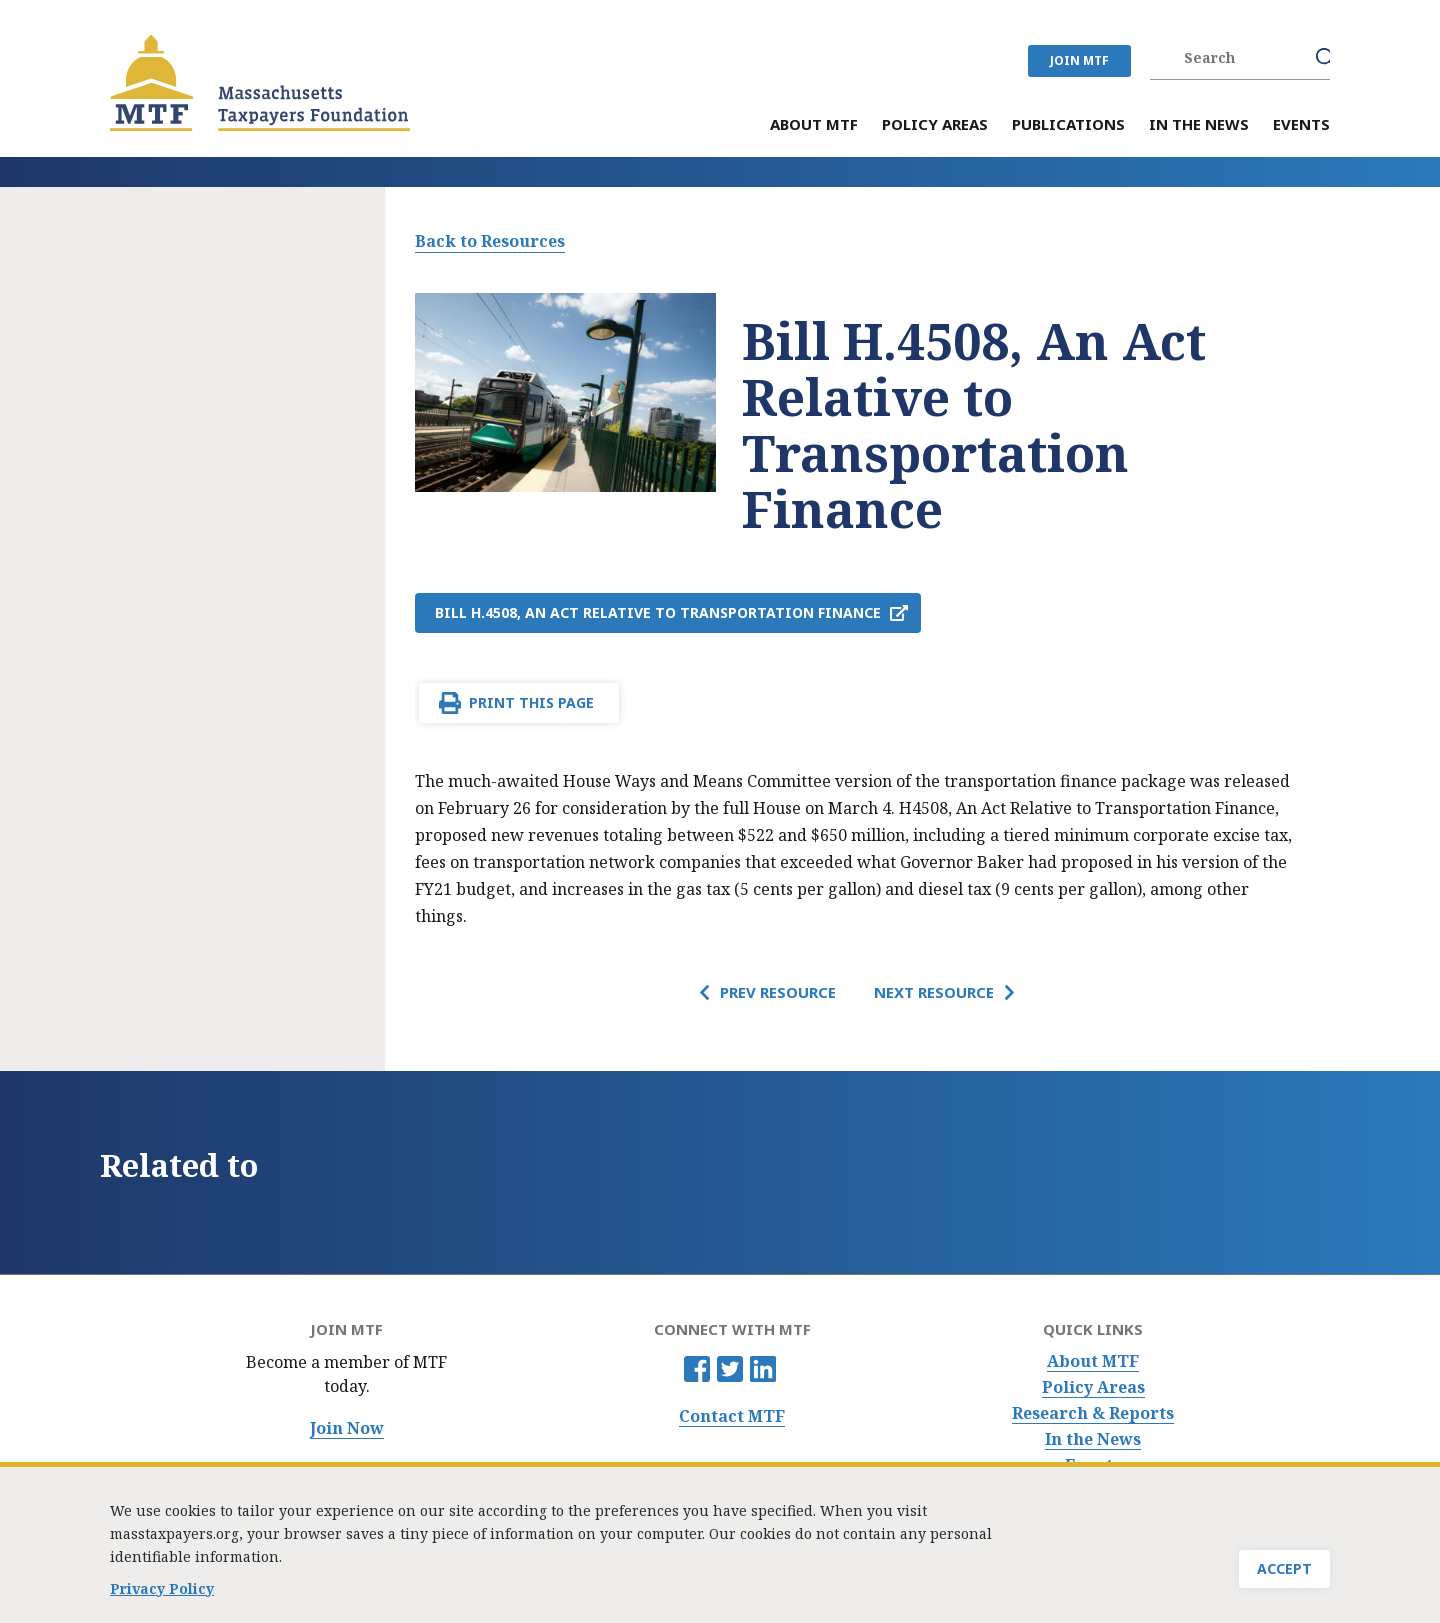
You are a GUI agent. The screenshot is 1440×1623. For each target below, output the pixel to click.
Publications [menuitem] (1068, 125)
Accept (1284, 1580)
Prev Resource (778, 992)
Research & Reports (1093, 1413)
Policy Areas (1093, 1387)
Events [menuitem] (1301, 125)
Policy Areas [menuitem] (935, 125)
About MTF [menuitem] (814, 125)
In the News (1093, 1439)
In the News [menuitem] (1199, 125)
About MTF (1093, 1361)
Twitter (730, 1369)
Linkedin (763, 1369)
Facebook (697, 1369)
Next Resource (934, 992)
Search (1326, 58)
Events (1093, 1465)
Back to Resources (490, 241)
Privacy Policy (162, 1600)
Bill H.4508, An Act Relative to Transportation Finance (658, 612)
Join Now (347, 1428)
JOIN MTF (1079, 60)
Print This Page (531, 702)
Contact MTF (732, 1416)
